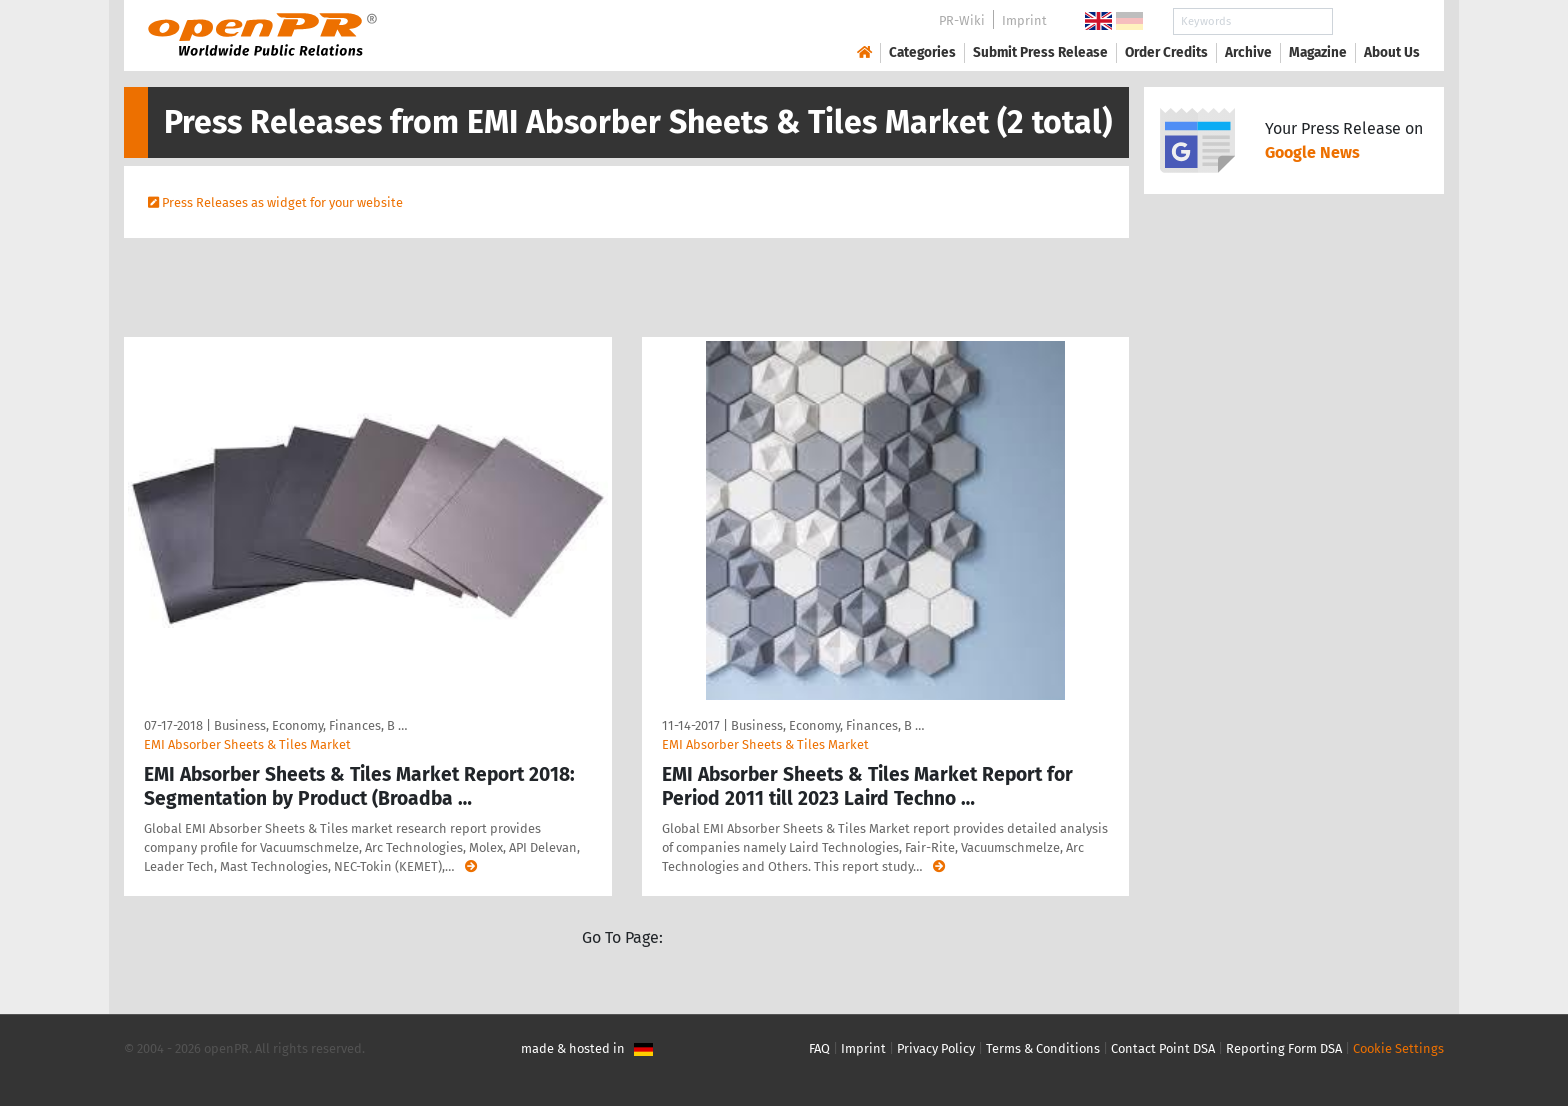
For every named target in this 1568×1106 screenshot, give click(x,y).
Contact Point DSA (1163, 1048)
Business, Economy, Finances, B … (310, 725)
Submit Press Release (1040, 52)
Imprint (1024, 20)
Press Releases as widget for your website (282, 202)
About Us (1392, 52)
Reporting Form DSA (1284, 1048)
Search (1376, 21)
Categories (922, 52)
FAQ (819, 1048)
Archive (1248, 52)
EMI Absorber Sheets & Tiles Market (247, 744)
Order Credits (1166, 52)
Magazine (1318, 52)
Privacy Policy (936, 1048)
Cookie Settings (1398, 1048)
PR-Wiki (962, 20)
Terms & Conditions (1043, 1048)
